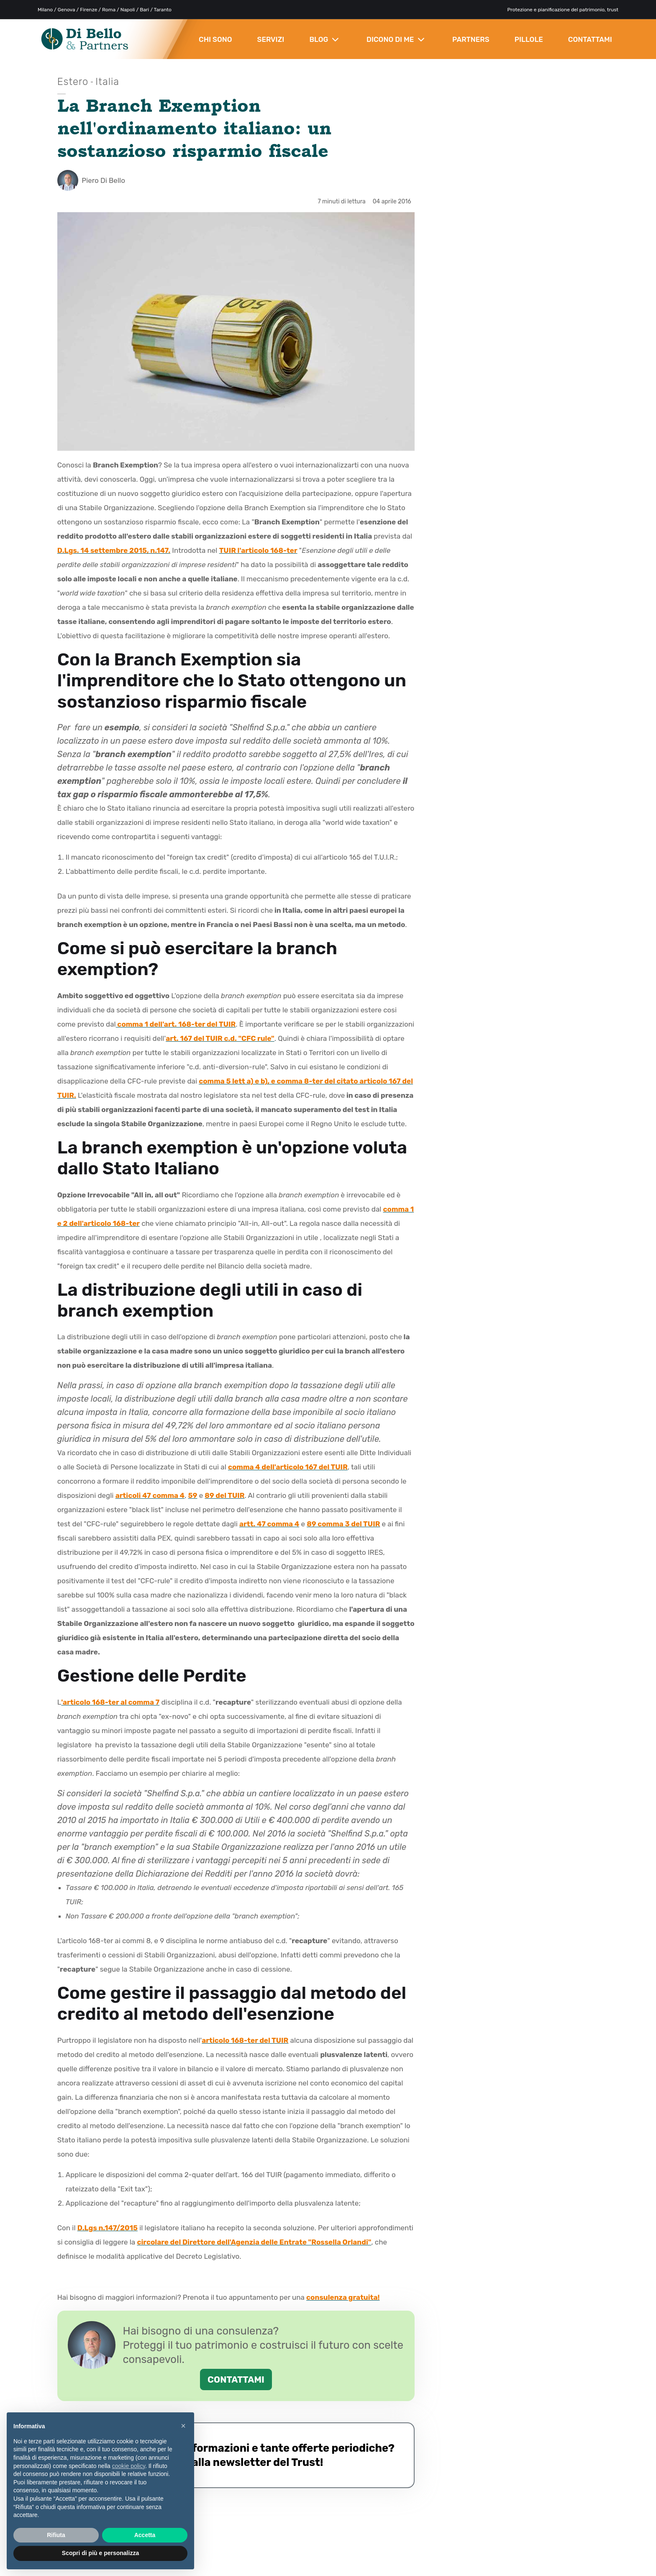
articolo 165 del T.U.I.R (358, 857)
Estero (73, 81)
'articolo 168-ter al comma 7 (110, 1702)
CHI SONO (215, 39)
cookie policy (128, 2466)
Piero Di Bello (91, 180)
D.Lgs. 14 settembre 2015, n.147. (113, 550)
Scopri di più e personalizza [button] (100, 2553)
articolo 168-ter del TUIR (245, 2040)
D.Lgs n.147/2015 (107, 2228)
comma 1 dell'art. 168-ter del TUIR (176, 1024)
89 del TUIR (224, 1495)
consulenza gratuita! (342, 2297)
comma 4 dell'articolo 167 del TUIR (288, 1467)
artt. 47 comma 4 (269, 1524)
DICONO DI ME (395, 39)
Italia (107, 81)
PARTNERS (470, 39)
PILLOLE (529, 39)
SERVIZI (270, 39)
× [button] (183, 2425)
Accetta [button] (145, 2535)
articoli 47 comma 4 (150, 1495)
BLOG (324, 39)
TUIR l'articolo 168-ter (258, 550)
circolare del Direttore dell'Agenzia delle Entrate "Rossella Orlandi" (254, 2242)
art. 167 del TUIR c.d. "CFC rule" (220, 1038)
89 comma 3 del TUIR (343, 1524)
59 (192, 1495)
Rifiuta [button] (56, 2535)
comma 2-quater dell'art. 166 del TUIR (220, 2174)
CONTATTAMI (590, 39)
